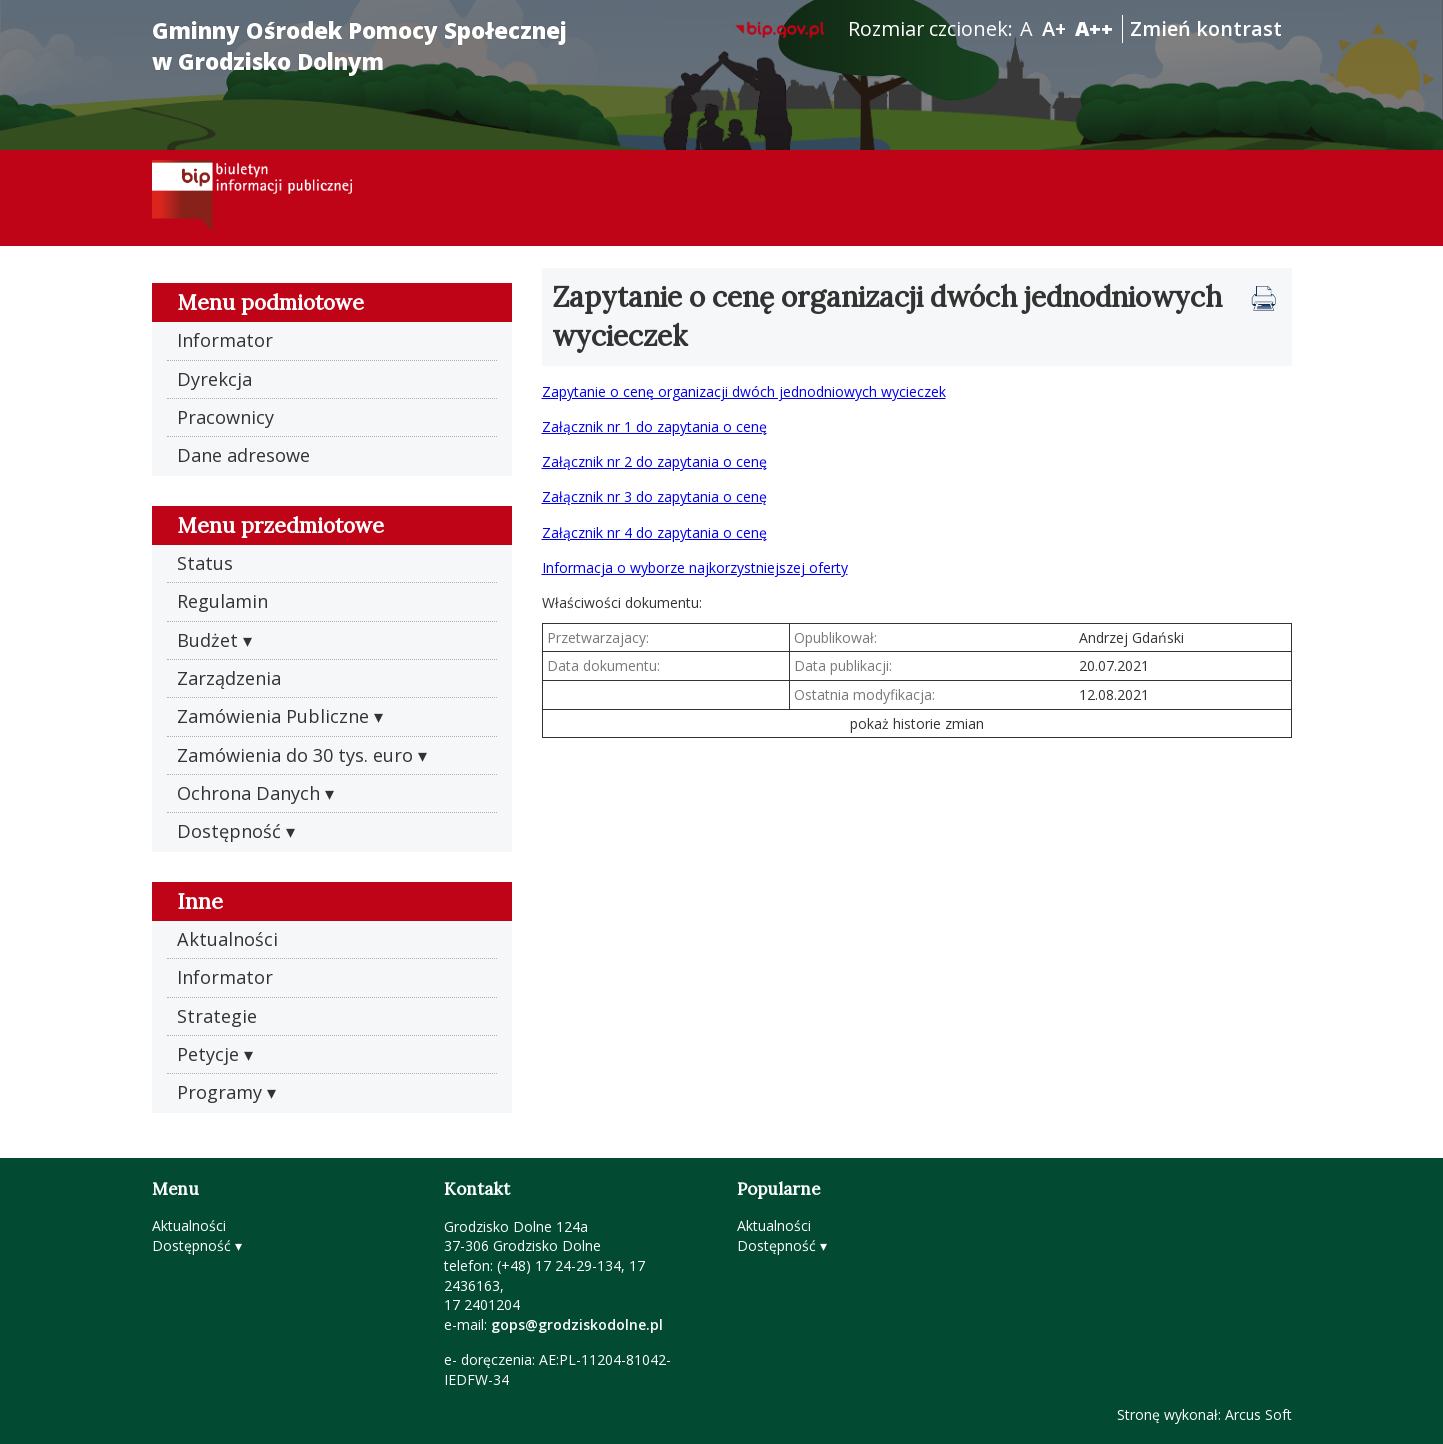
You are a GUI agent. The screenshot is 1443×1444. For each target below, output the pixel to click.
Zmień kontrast (1206, 28)
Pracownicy (225, 417)
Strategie (217, 1016)
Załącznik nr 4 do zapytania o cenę (654, 532)
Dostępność (229, 831)
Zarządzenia (229, 678)
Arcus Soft (1258, 1414)
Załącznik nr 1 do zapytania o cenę (654, 426)
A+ (1054, 28)
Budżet (207, 640)
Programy (219, 1092)
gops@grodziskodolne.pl (577, 1324)
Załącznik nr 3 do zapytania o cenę (654, 496)
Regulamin (222, 601)
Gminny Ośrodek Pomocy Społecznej (359, 46)
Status (205, 563)
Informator (225, 340)
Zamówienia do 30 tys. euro (295, 755)
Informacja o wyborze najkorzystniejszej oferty (695, 567)
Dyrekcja (214, 379)
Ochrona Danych (248, 793)
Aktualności (227, 939)
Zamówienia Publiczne (273, 716)
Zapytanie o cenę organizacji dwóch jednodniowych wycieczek (744, 391)
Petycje (208, 1054)
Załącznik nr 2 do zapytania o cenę (654, 461)
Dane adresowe (243, 455)
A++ (1094, 28)
